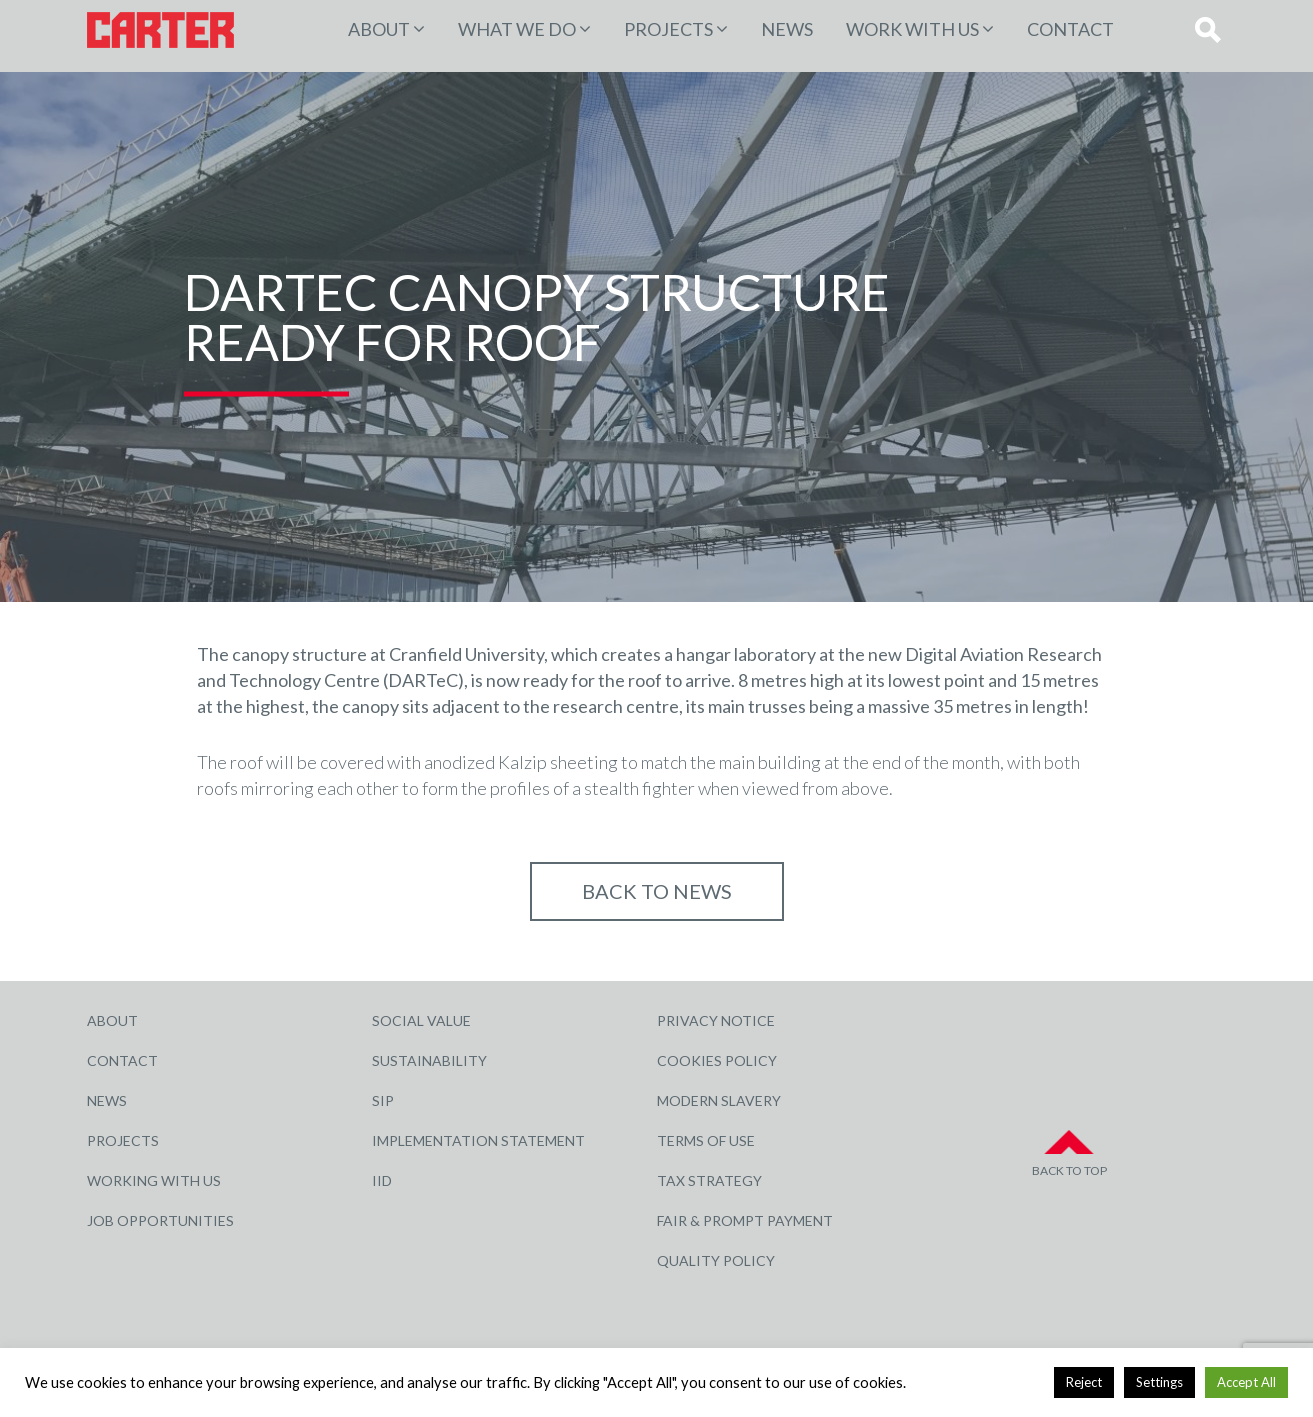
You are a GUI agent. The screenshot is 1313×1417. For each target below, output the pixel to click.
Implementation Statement (478, 1140)
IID (382, 1180)
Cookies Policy (717, 1060)
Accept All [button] (1246, 1382)
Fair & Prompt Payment (745, 1220)
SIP (383, 1100)
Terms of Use (706, 1140)
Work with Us (912, 29)
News (787, 29)
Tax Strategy (709, 1180)
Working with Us (154, 1180)
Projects (123, 1140)
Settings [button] (1159, 1382)
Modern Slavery (719, 1100)
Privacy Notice (716, 1020)
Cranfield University (466, 654)
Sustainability (429, 1060)
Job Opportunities (160, 1220)
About (379, 29)
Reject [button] (1084, 1382)
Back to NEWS (657, 891)
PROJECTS (668, 29)
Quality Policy (716, 1260)
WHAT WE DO (517, 29)
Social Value (421, 1020)
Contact (1070, 29)
